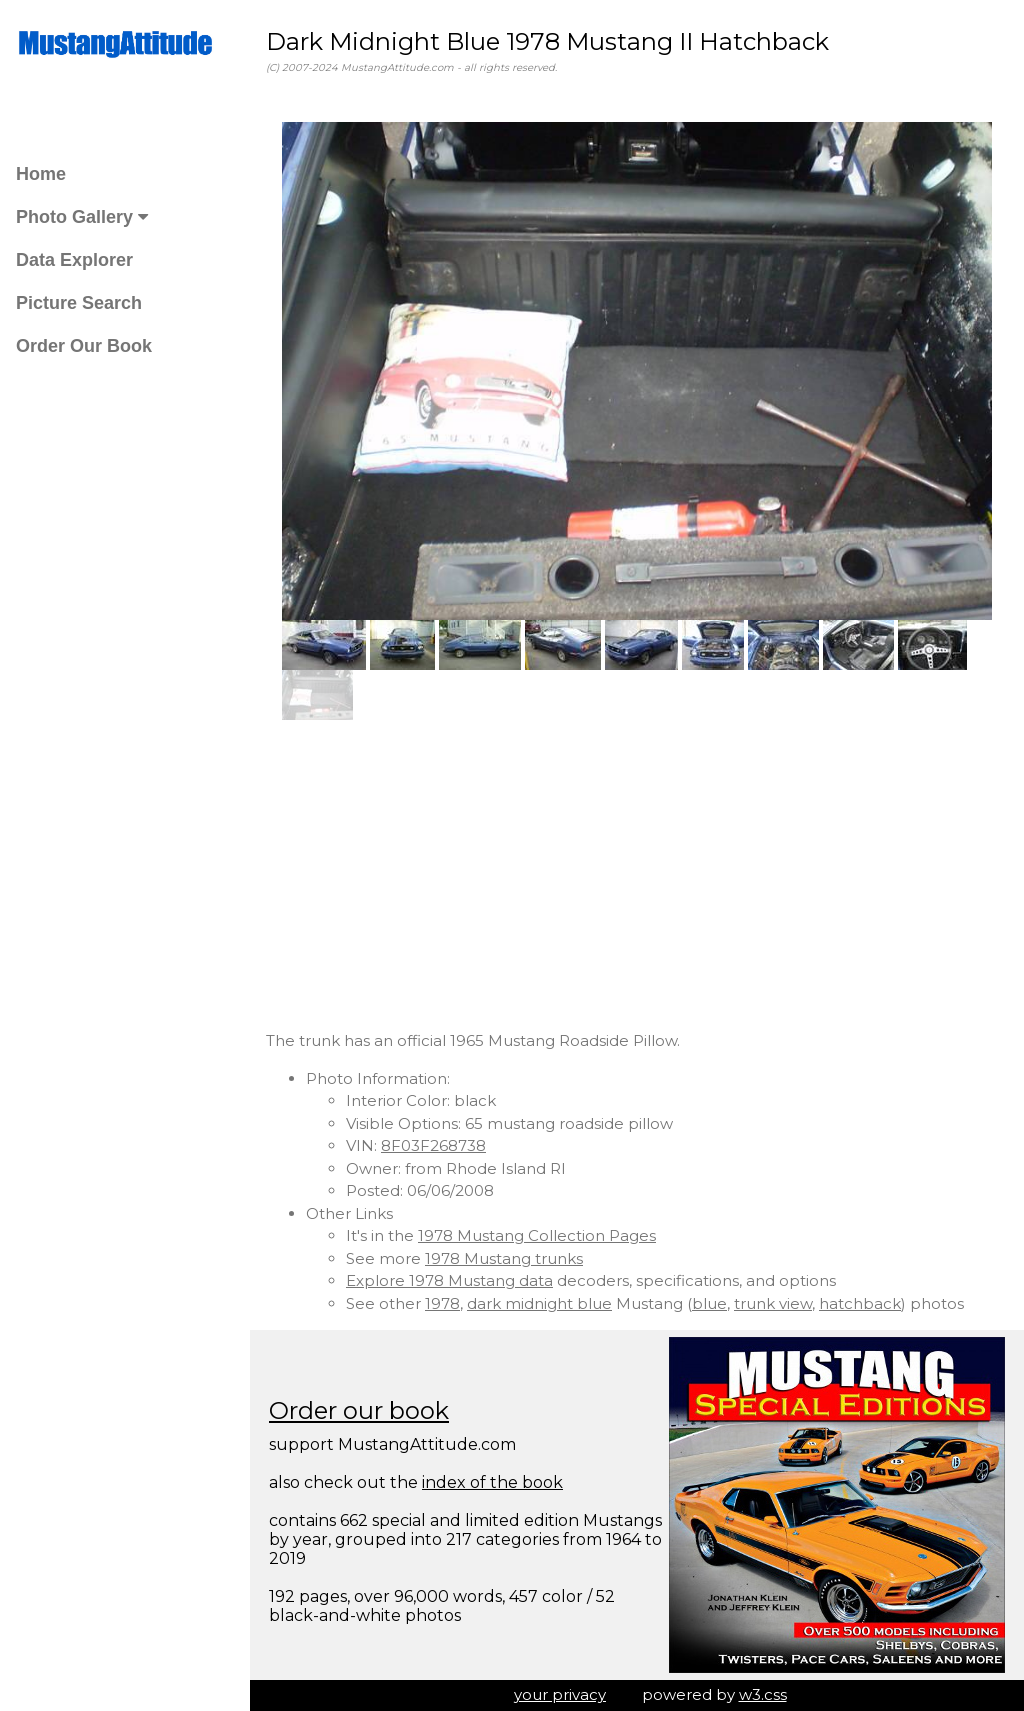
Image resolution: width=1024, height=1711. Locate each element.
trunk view (773, 1303)
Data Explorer (74, 260)
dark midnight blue (539, 1303)
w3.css (763, 1694)
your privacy (560, 1694)
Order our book (359, 1410)
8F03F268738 (433, 1145)
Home (41, 174)
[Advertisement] (637, 875)
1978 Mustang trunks (504, 1258)
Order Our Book (84, 346)
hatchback (860, 1303)
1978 (442, 1303)
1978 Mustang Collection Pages (537, 1235)
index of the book (492, 1482)
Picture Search (79, 303)
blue (709, 1303)
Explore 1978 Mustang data (449, 1280)
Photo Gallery (82, 217)
